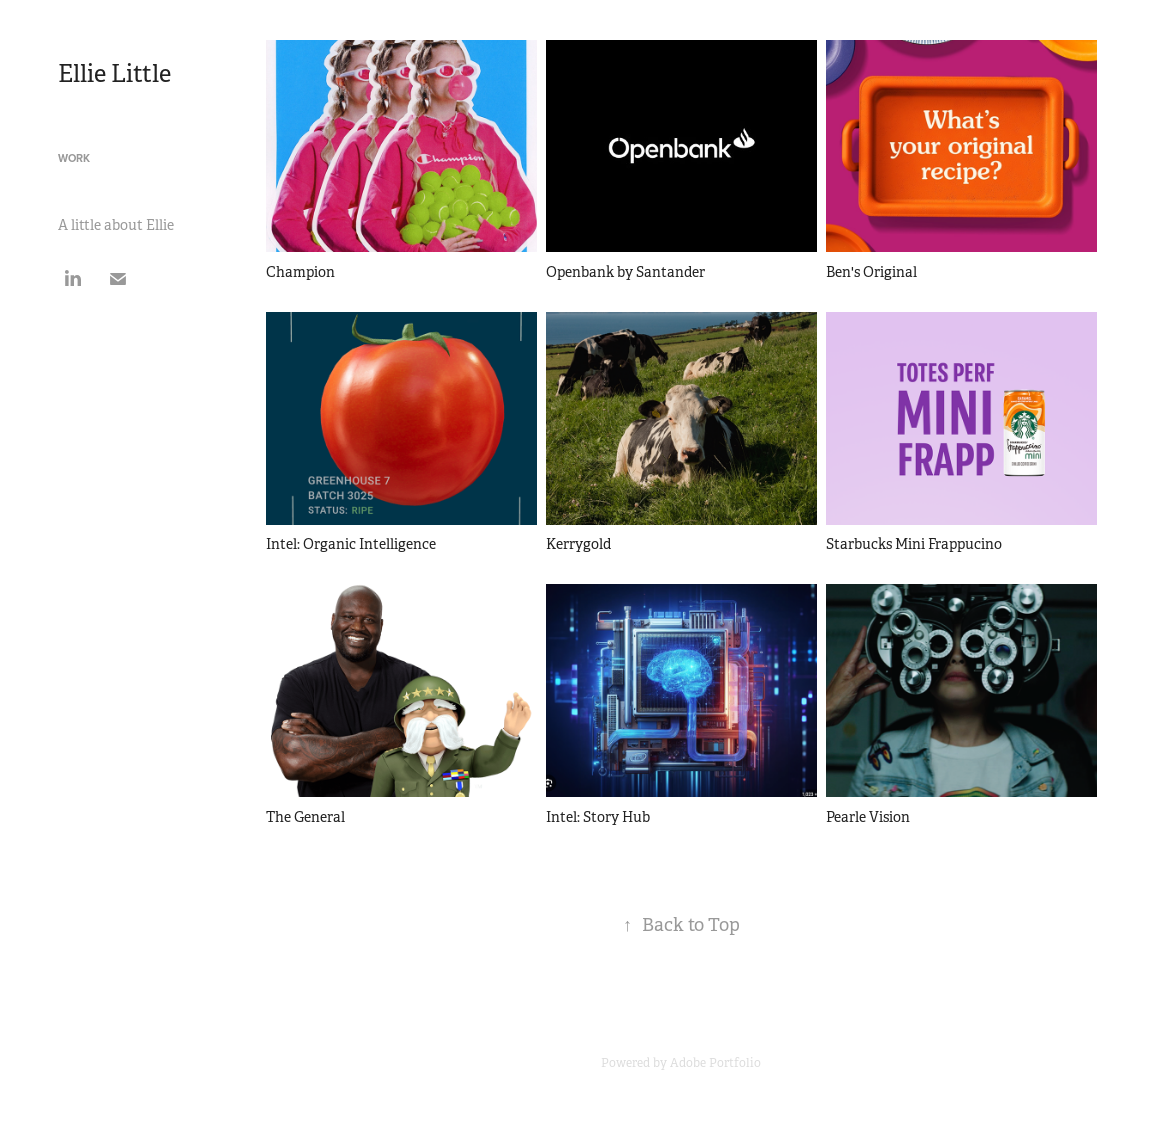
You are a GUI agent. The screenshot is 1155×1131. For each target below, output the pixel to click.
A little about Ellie (116, 225)
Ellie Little (114, 74)
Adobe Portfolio (715, 1063)
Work (74, 158)
